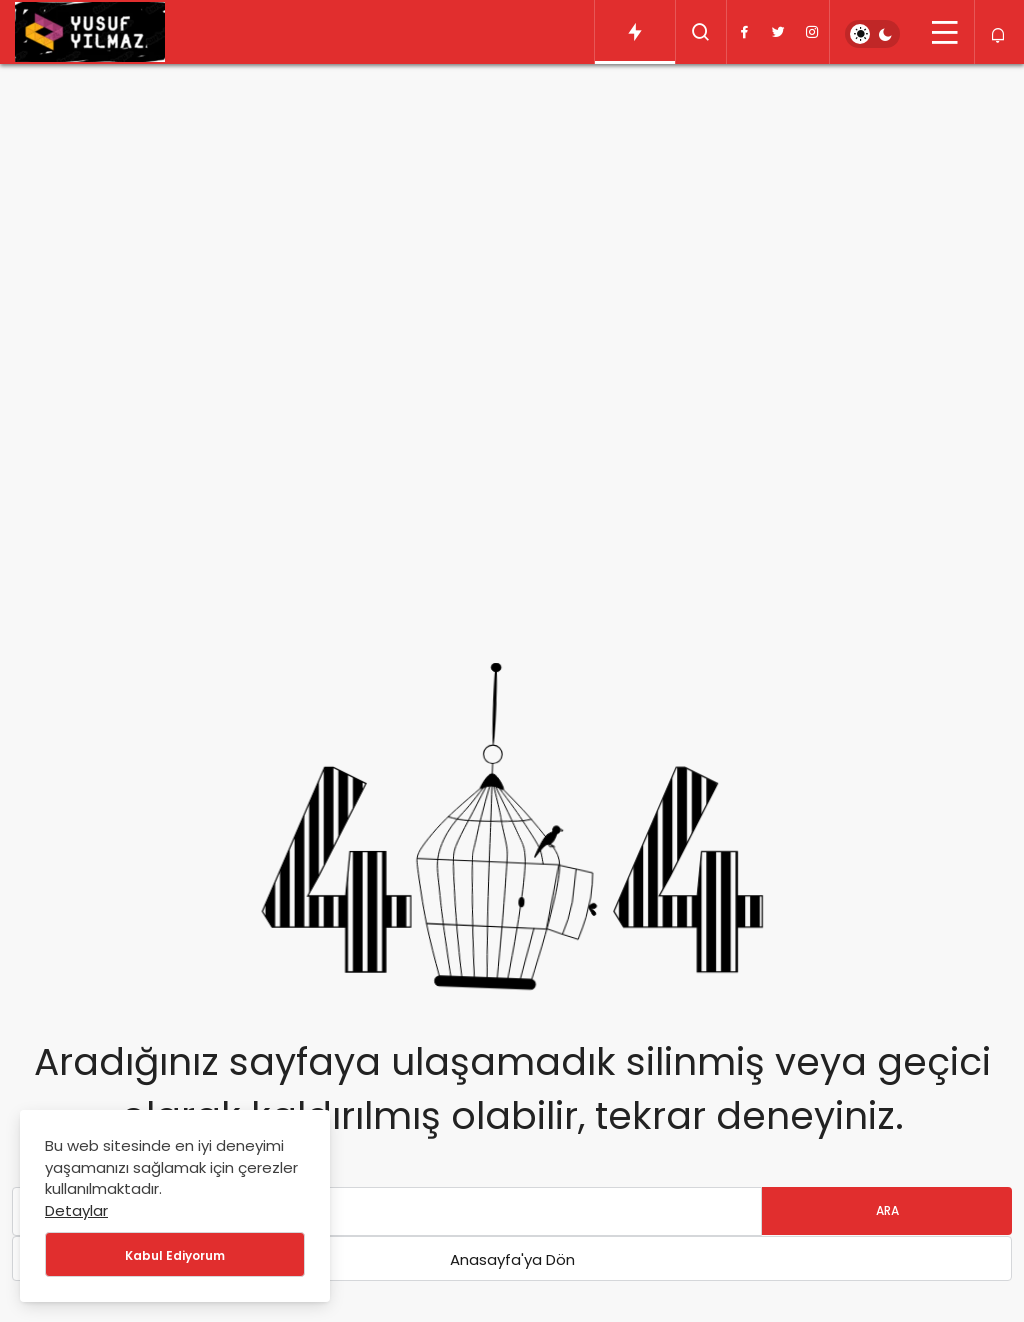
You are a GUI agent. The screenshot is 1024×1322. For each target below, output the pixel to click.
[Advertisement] (512, 124)
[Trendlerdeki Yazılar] (635, 32)
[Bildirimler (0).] (999, 35)
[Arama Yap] (701, 32)
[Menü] (945, 32)
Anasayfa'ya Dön (512, 1259)
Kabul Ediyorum (175, 1255)
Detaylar (76, 1210)
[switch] (872, 34)
